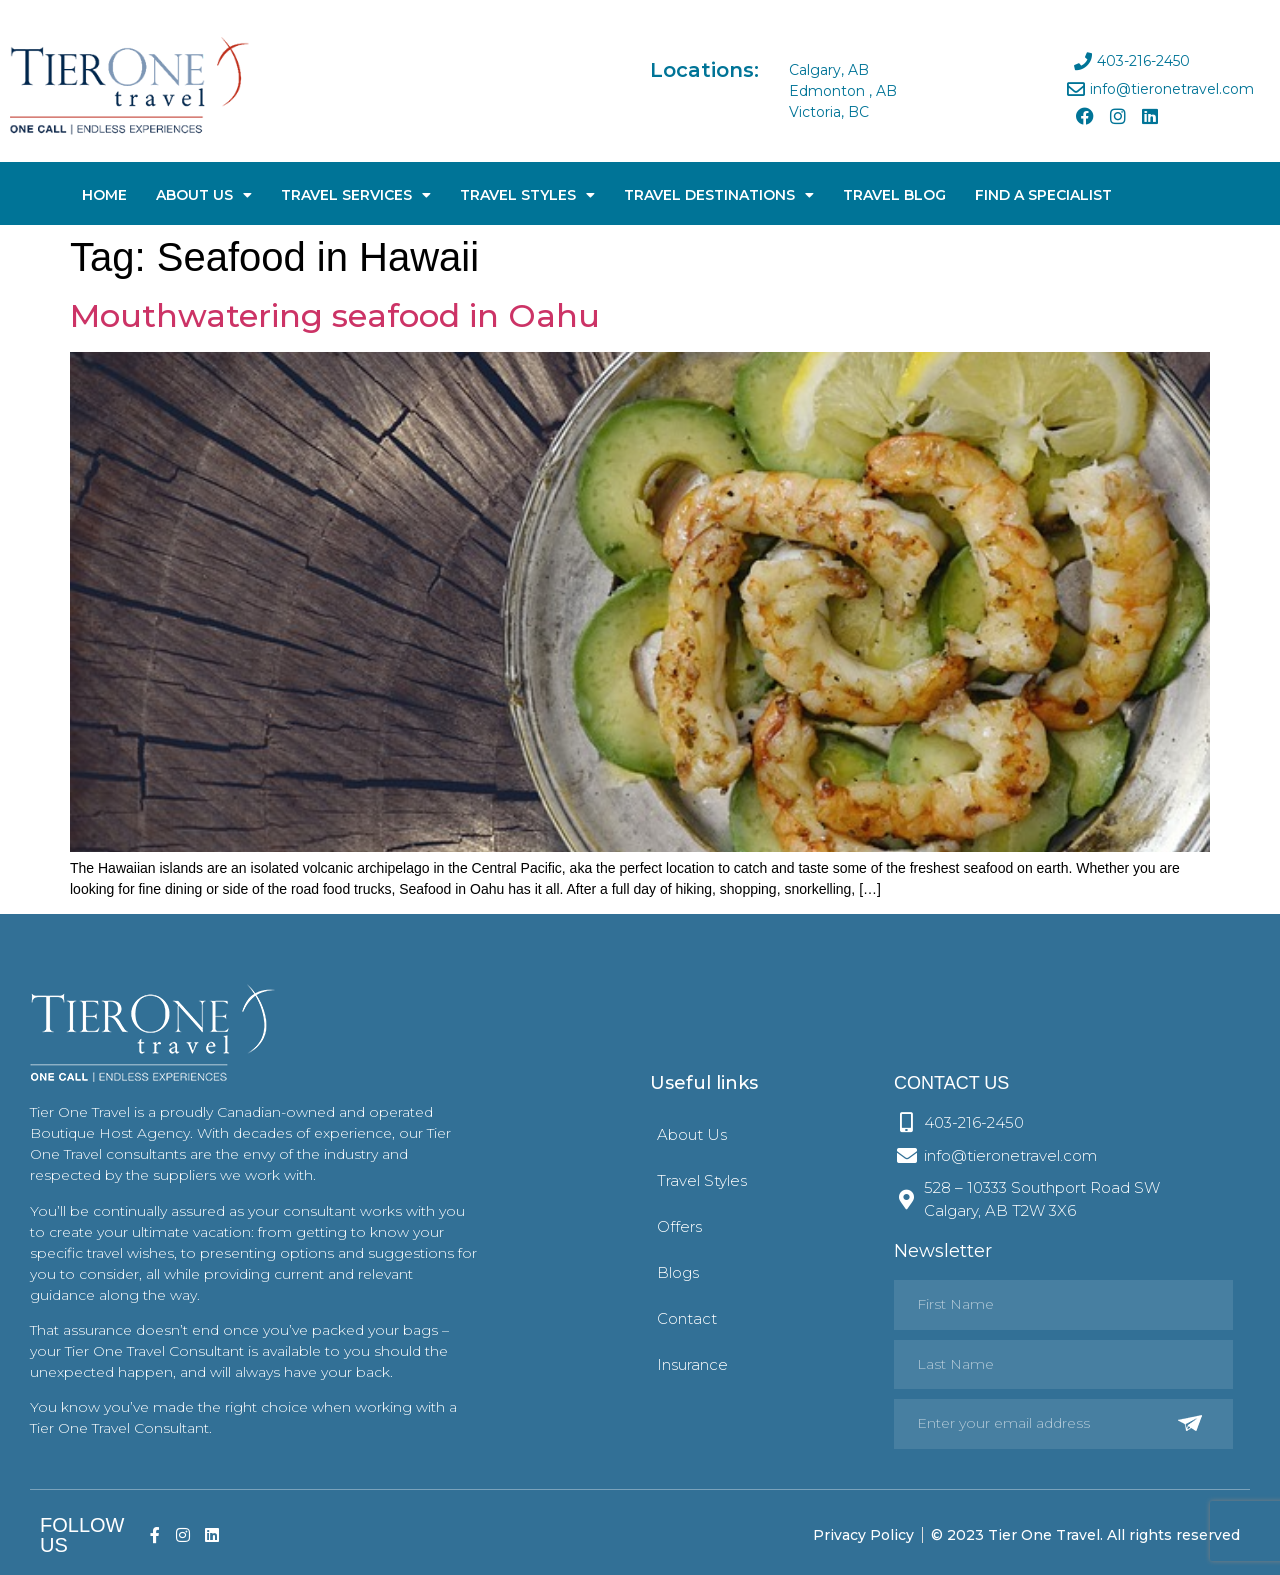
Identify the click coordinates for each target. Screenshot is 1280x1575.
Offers (679, 1226)
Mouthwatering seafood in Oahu (335, 315)
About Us (204, 195)
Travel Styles (527, 195)
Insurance (692, 1364)
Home (104, 195)
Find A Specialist (1043, 195)
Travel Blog (894, 195)
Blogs (678, 1272)
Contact (687, 1318)
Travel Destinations (719, 195)
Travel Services (356, 195)
